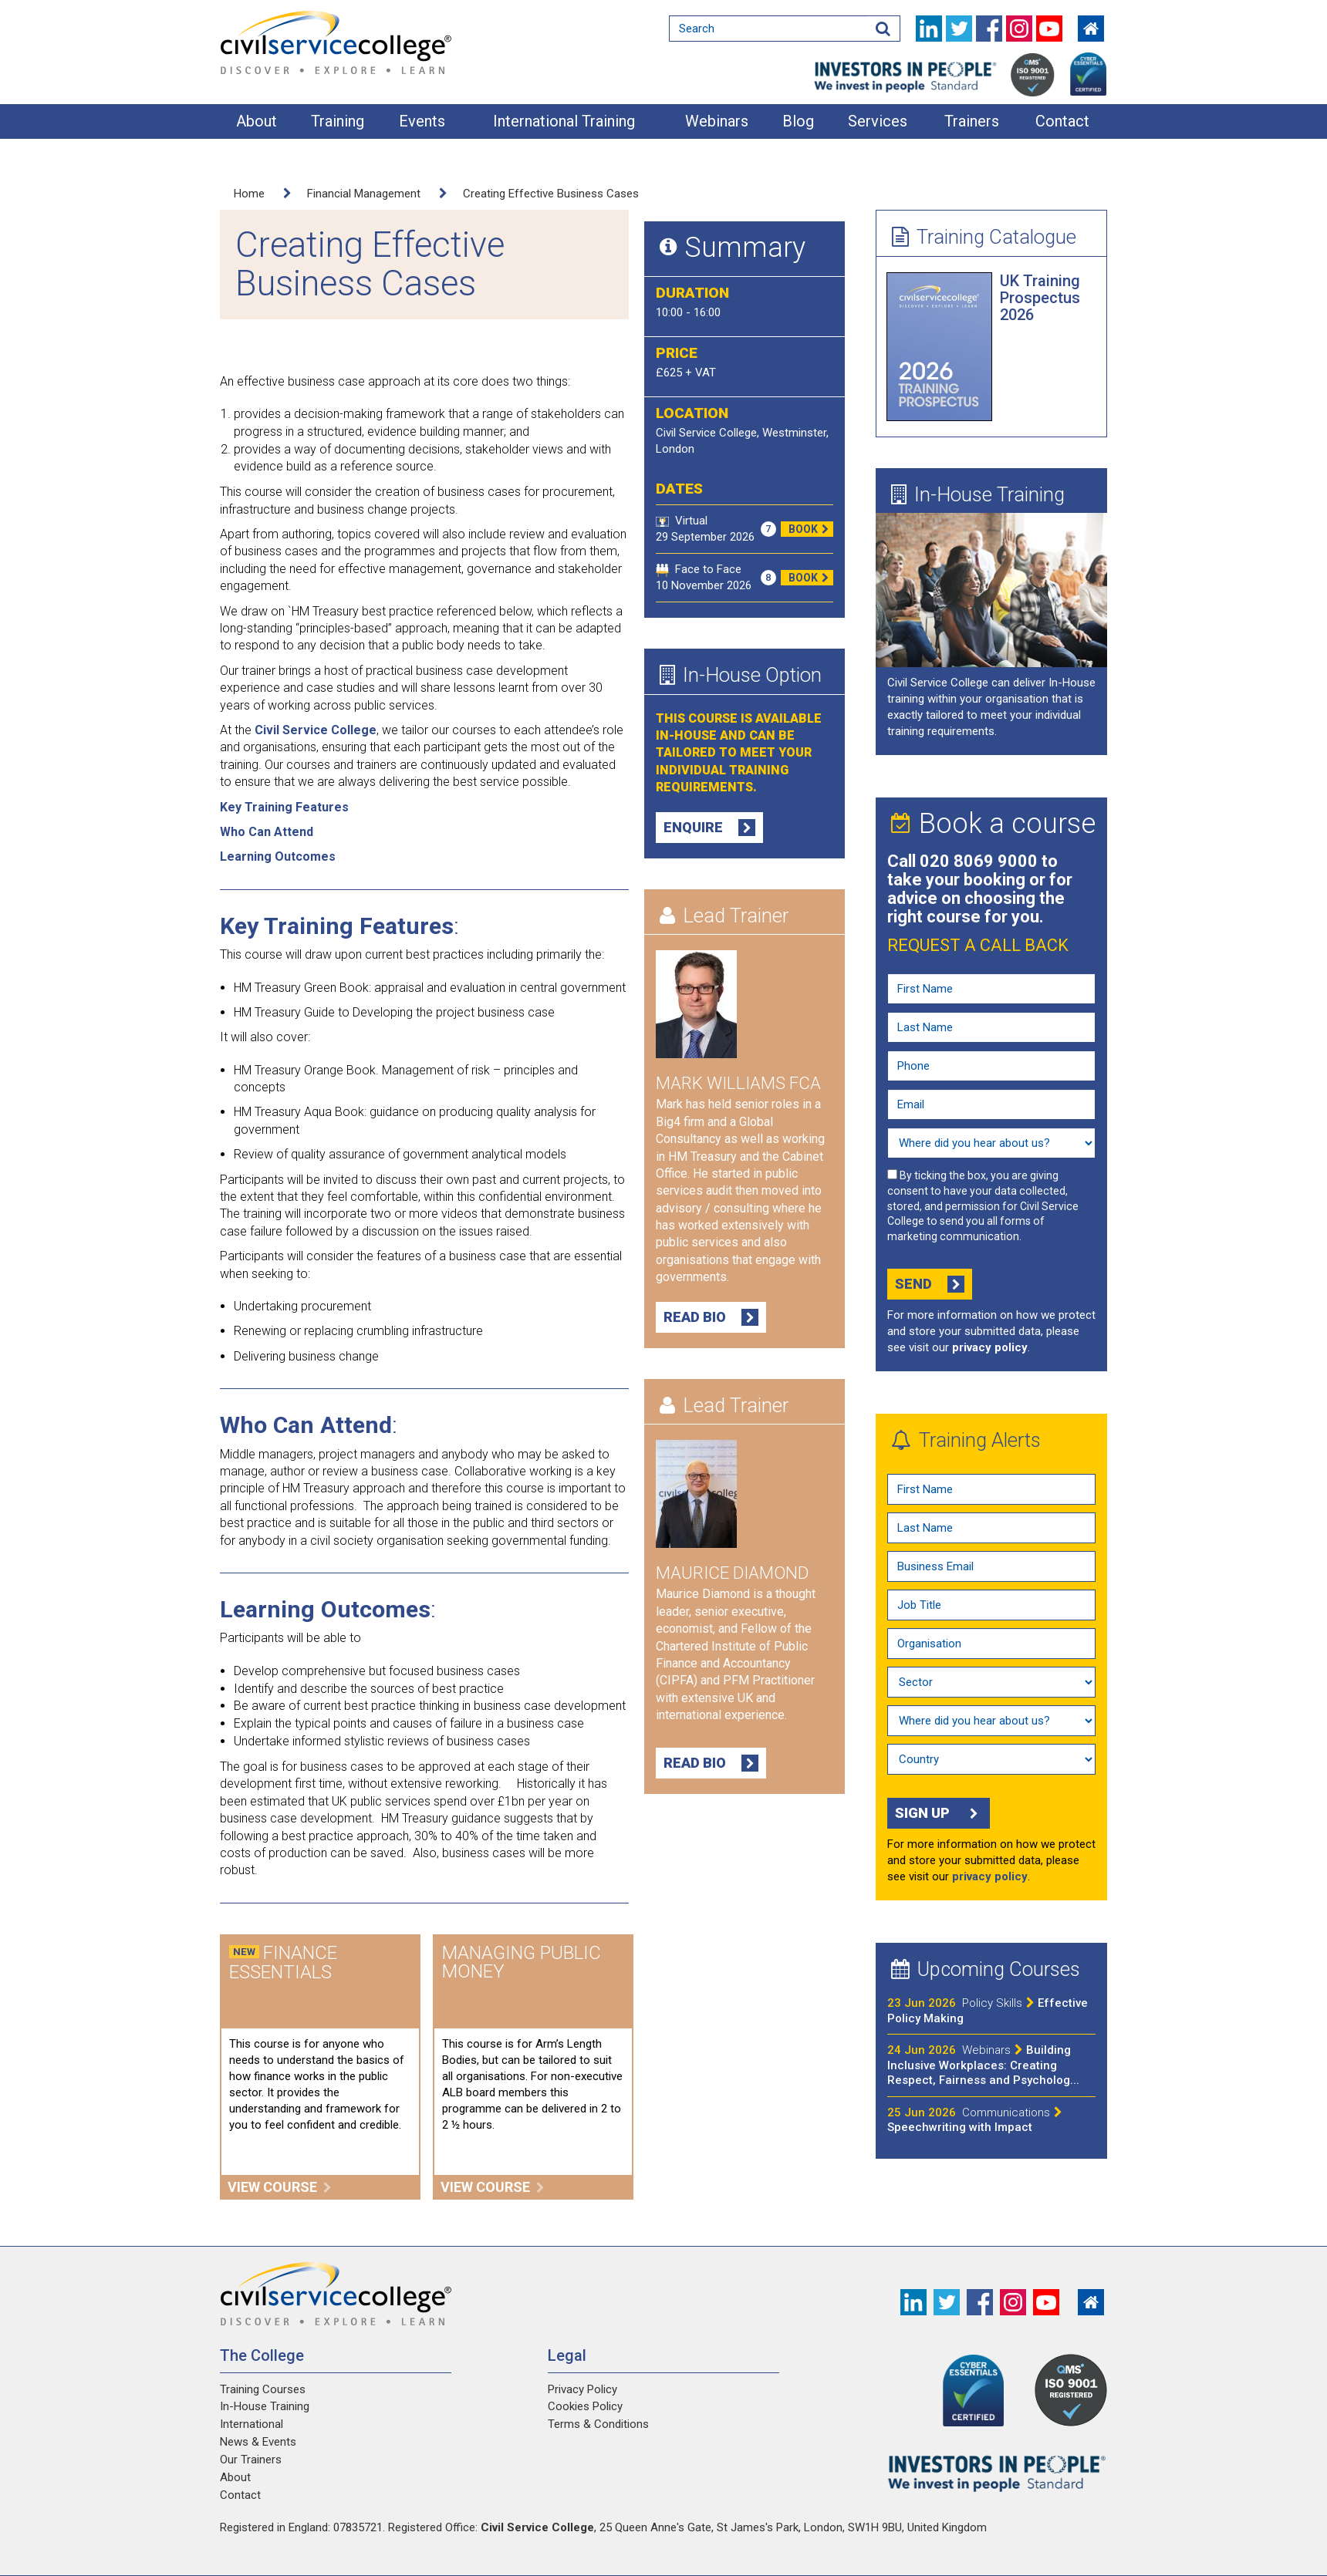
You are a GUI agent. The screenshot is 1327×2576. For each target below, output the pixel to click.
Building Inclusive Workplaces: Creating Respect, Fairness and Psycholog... (983, 2065)
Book (810, 529)
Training (337, 121)
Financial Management (363, 194)
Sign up (938, 1813)
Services (877, 121)
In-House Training (978, 494)
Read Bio (711, 1317)
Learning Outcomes (278, 856)
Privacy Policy (582, 2389)
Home (249, 194)
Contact (1062, 121)
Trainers (971, 121)
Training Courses (263, 2389)
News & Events (258, 2442)
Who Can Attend (266, 831)
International (251, 2424)
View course (280, 2187)
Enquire (709, 827)
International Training (564, 121)
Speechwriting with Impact (974, 2120)
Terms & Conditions (598, 2424)
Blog (798, 121)
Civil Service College (315, 730)
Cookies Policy (585, 2406)
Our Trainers (251, 2459)
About (256, 121)
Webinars (716, 121)
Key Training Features (284, 807)
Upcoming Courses (985, 1969)
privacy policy (990, 1347)
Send (929, 1284)
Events (422, 121)
